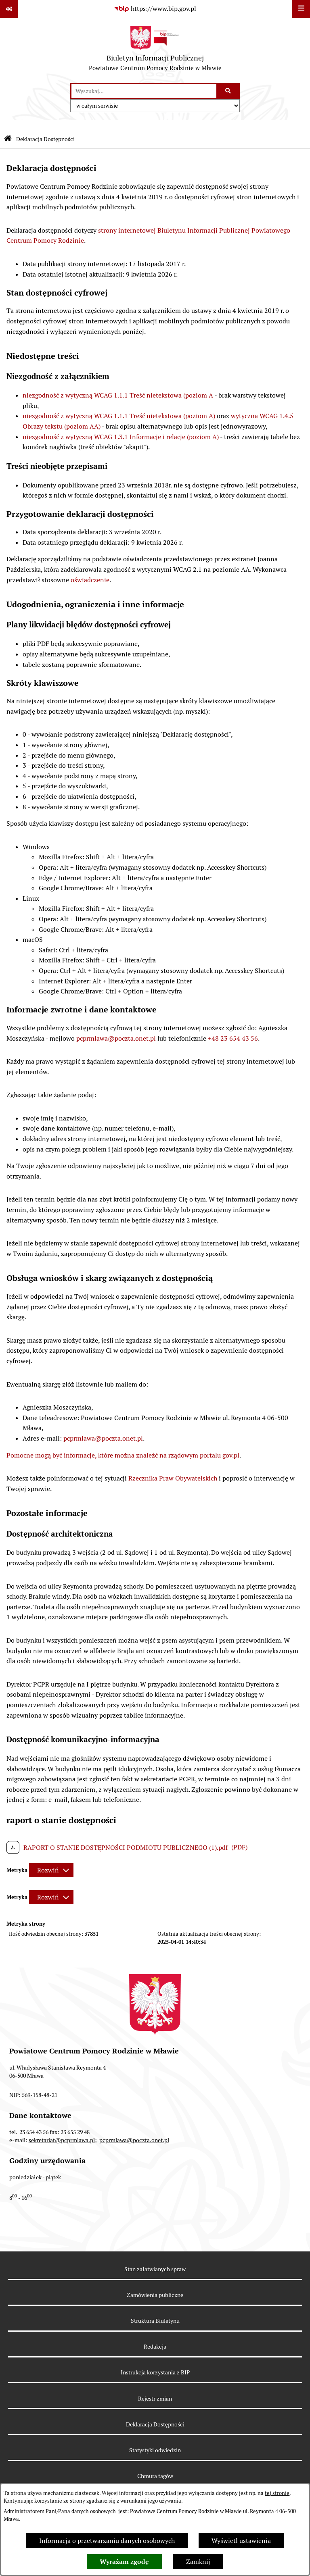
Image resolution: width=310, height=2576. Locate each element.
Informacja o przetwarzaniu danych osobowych (107, 2540)
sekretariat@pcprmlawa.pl (62, 2140)
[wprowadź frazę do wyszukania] (144, 91)
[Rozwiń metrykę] (51, 1870)
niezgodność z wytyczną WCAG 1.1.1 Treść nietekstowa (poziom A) (119, 416)
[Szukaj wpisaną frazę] (229, 91)
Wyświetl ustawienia (241, 2540)
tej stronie (277, 2493)
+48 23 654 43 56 (233, 1038)
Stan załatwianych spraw (155, 2269)
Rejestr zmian (155, 2398)
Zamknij (198, 2561)
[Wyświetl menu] (301, 9)
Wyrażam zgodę (124, 2561)
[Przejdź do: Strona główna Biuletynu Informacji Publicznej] (8, 139)
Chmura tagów (155, 2476)
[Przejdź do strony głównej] (155, 50)
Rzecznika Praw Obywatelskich (172, 1478)
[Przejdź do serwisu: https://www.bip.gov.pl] (155, 9)
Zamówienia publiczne (155, 2295)
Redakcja (155, 2346)
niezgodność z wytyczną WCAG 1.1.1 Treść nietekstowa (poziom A (118, 395)
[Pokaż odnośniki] (9, 9)
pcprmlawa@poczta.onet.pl (116, 1038)
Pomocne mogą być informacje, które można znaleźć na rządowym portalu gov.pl (122, 1455)
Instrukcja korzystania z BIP (155, 2372)
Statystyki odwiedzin (155, 2450)
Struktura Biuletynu (155, 2320)
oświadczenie (90, 580)
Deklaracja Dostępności (155, 2424)
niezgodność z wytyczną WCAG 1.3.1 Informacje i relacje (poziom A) (121, 437)
